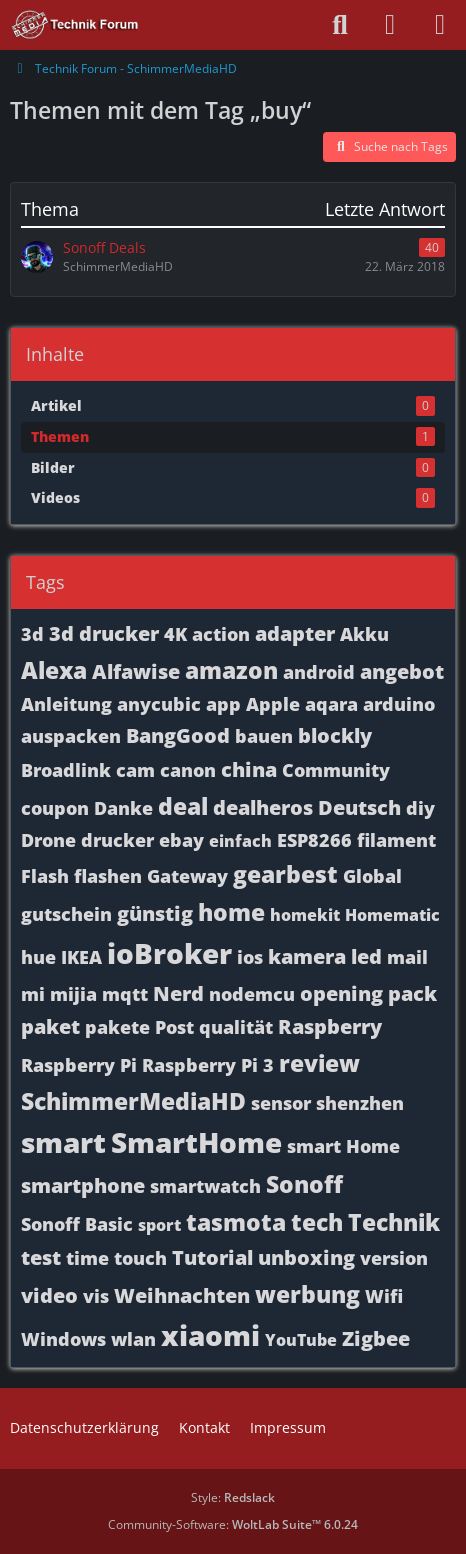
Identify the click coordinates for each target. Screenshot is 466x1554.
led (366, 956)
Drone (48, 840)
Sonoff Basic (77, 1224)
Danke (123, 808)
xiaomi (210, 1335)
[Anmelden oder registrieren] (390, 25)
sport (159, 1225)
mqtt (125, 994)
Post (174, 1027)
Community (336, 770)
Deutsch (359, 807)
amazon (231, 670)
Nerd (178, 993)
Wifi (384, 1296)
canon (188, 770)
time (87, 1258)
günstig (155, 913)
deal (183, 806)
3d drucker (104, 633)
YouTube (301, 1340)
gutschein (66, 914)
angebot (402, 671)
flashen (108, 876)
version (394, 1258)
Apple (273, 704)
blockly (335, 735)
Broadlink (66, 770)
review (319, 1063)
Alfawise (136, 671)
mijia (73, 994)
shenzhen (360, 1103)
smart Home (343, 1146)
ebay (181, 840)
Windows (63, 1339)
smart (63, 1142)
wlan (133, 1339)
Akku (364, 634)
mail (407, 957)
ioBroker (169, 953)
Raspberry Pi (79, 1065)
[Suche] (340, 25)
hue (38, 957)
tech (317, 1222)
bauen (264, 736)
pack (412, 993)
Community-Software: (233, 1524)
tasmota (236, 1222)
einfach (240, 841)
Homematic (392, 915)
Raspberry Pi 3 (208, 1065)
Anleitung (66, 704)
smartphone (83, 1185)
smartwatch (205, 1186)
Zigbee (376, 1338)
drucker (117, 840)
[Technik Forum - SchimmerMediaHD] (75, 25)
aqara (331, 704)
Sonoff (304, 1184)
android (319, 672)
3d (32, 634)
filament (396, 840)
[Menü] (440, 25)
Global (372, 876)
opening (341, 993)
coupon (55, 808)
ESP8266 (314, 840)
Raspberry (330, 1026)
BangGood (178, 735)
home (231, 912)
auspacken (71, 736)
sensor (281, 1103)
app (223, 704)
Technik (394, 1222)
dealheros (263, 807)
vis (96, 1296)
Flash (45, 876)
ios (250, 957)
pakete (117, 1027)
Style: (233, 1497)
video (49, 1295)
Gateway (187, 876)
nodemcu (252, 994)
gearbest (285, 874)
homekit (305, 915)
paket (50, 1026)
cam (135, 770)
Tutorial (212, 1257)
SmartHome (196, 1142)
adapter (295, 633)
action (221, 634)
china (249, 769)
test (41, 1257)
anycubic (159, 704)
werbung (307, 1294)
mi (33, 994)
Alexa (54, 670)
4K (175, 634)
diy (420, 808)
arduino (399, 704)
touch (140, 1258)
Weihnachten (182, 1295)
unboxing (306, 1257)
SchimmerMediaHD (133, 1101)
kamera (307, 956)
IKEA (81, 957)
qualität (236, 1027)
